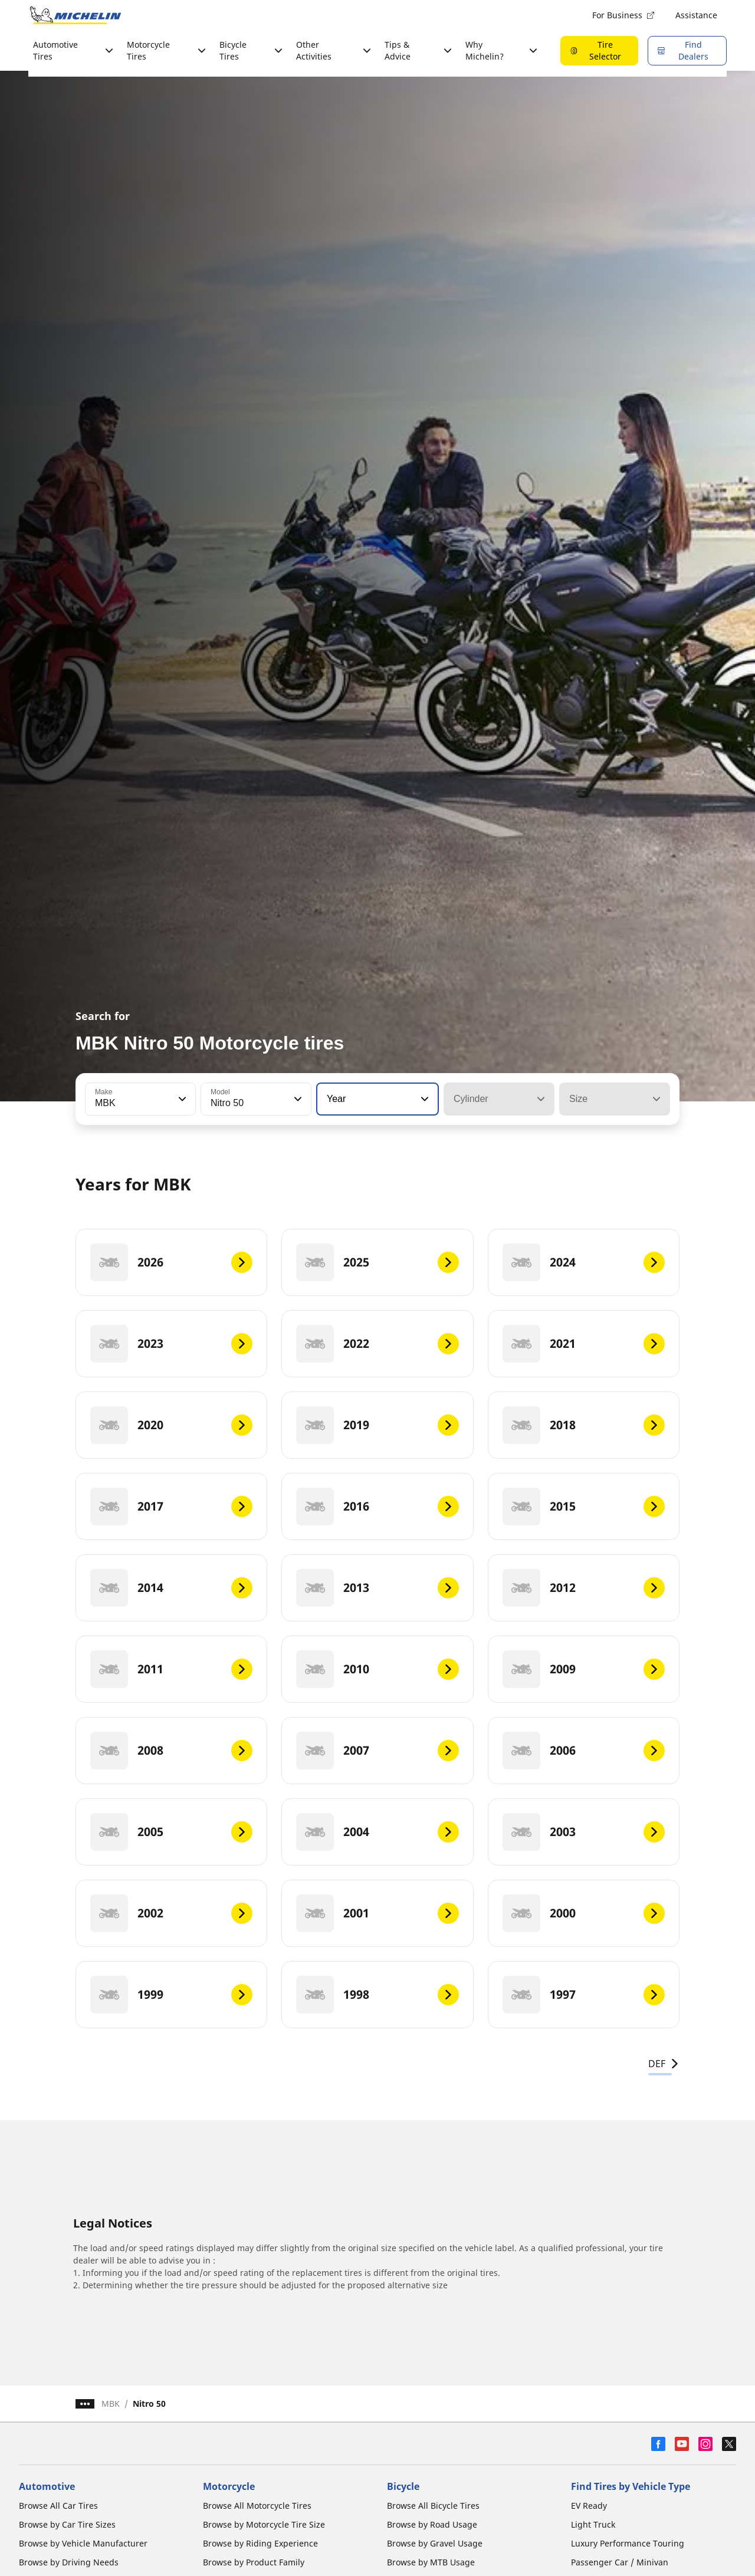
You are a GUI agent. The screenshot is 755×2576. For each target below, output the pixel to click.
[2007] (377, 1750)
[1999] (171, 1994)
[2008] (171, 1750)
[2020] (171, 1425)
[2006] (584, 1750)
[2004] (377, 1832)
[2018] (584, 1425)
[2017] (171, 1506)
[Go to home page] (75, 15)
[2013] (377, 1587)
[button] (181, 1099)
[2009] (584, 1669)
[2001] (377, 1913)
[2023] (171, 1343)
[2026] (171, 1262)
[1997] (584, 1994)
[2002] (171, 1913)
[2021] (584, 1343)
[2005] (171, 1832)
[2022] (377, 1343)
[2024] (584, 1262)
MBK (110, 2403)
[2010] (377, 1669)
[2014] (171, 1587)
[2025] (377, 1262)
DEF (664, 2063)
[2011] (171, 1669)
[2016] (377, 1506)
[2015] (584, 1506)
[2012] (584, 1587)
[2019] (377, 1425)
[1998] (377, 1994)
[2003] (584, 1832)
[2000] (584, 1913)
